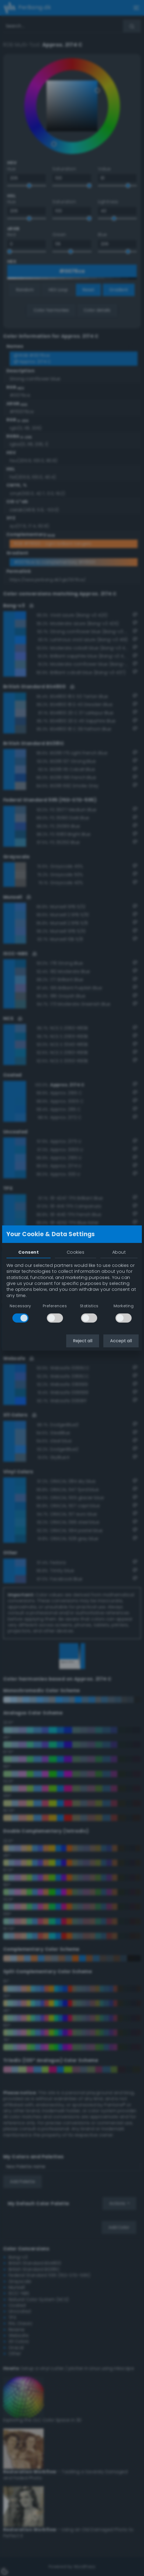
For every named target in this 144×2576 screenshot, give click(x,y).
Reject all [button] (82, 1341)
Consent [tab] (28, 1252)
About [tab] (119, 1252)
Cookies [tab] (75, 1252)
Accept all (121, 1341)
